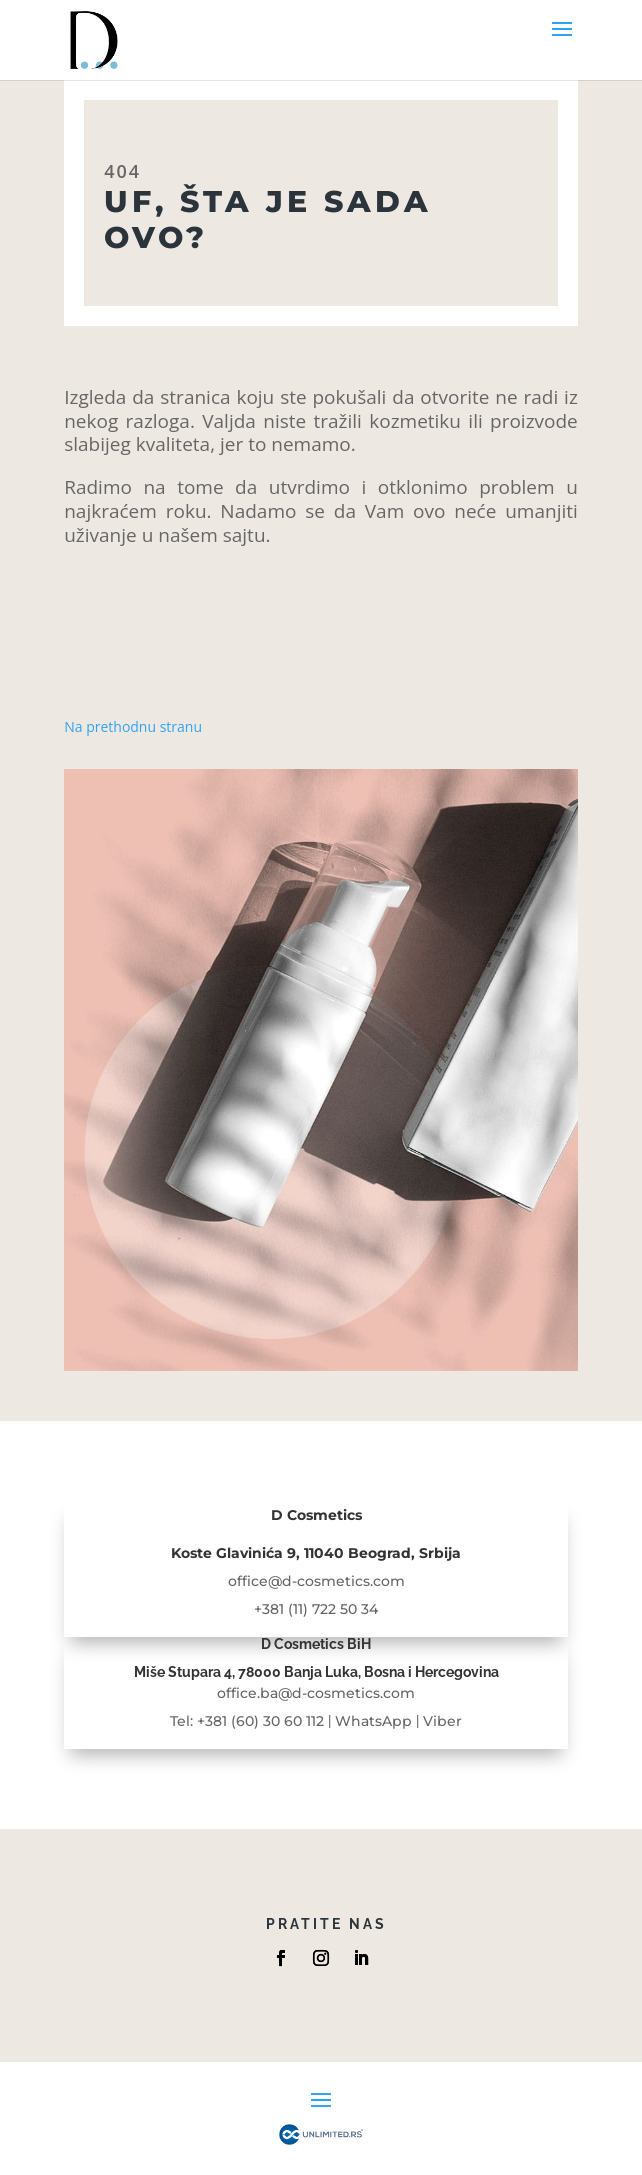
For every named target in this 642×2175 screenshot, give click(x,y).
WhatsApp (373, 1721)
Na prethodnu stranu (133, 726)
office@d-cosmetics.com (316, 1581)
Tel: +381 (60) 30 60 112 (247, 1721)
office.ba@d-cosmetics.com (316, 1693)
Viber (442, 1721)
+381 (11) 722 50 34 (316, 1609)
